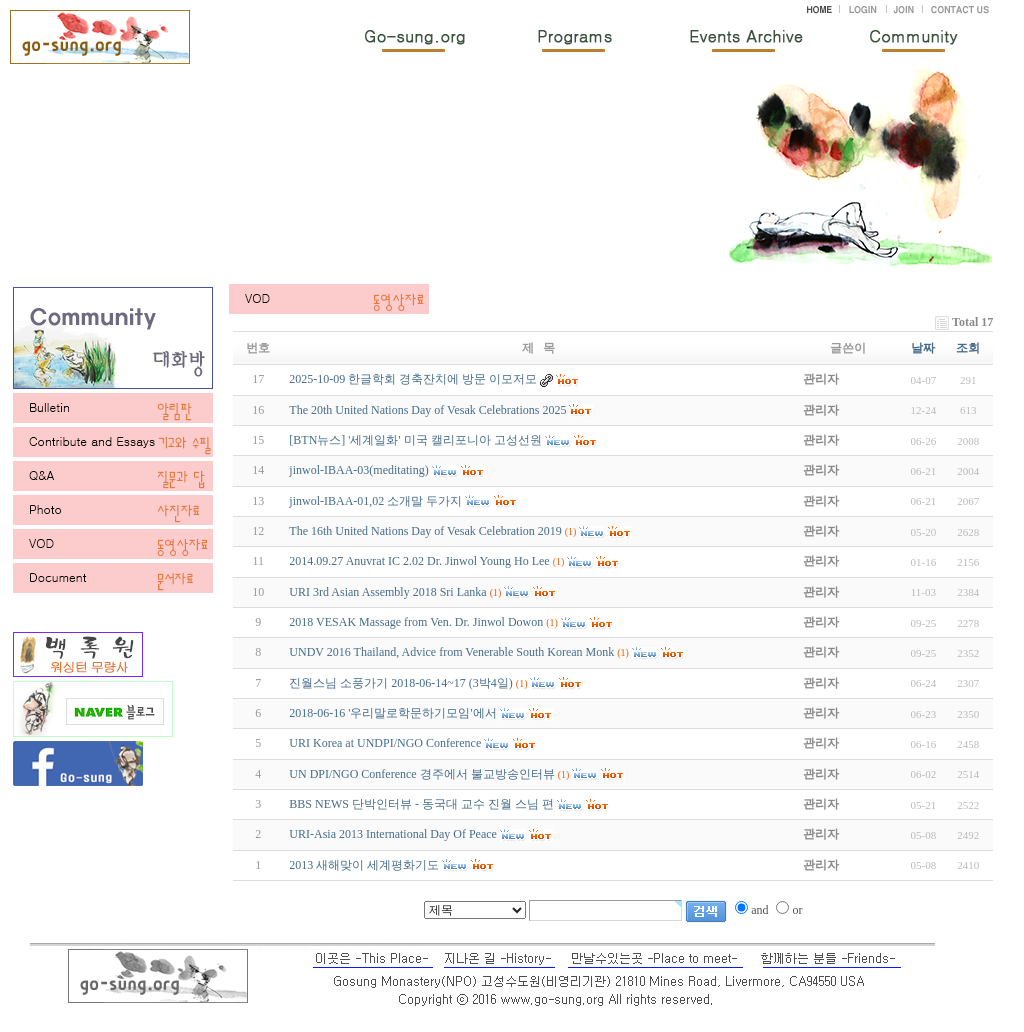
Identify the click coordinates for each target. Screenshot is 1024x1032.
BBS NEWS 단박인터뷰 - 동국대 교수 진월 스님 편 (421, 804)
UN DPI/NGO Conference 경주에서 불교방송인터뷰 (421, 774)
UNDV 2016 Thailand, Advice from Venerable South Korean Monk (451, 652)
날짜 (923, 348)
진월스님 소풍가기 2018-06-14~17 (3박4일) (400, 683)
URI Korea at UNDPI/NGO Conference (385, 743)
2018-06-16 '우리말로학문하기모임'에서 (392, 713)
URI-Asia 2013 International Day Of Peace (393, 834)
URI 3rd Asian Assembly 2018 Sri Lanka (387, 592)
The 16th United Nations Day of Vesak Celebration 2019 (425, 531)
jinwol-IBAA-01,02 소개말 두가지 (375, 501)
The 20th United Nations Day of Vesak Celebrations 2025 (427, 410)
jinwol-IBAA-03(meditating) (358, 470)
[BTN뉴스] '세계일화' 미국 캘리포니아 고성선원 (415, 440)
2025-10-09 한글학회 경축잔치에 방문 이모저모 (413, 379)
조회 (968, 348)
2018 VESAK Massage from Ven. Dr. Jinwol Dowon (416, 622)
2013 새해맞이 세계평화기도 (364, 865)
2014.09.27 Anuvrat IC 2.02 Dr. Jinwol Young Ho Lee (419, 561)
